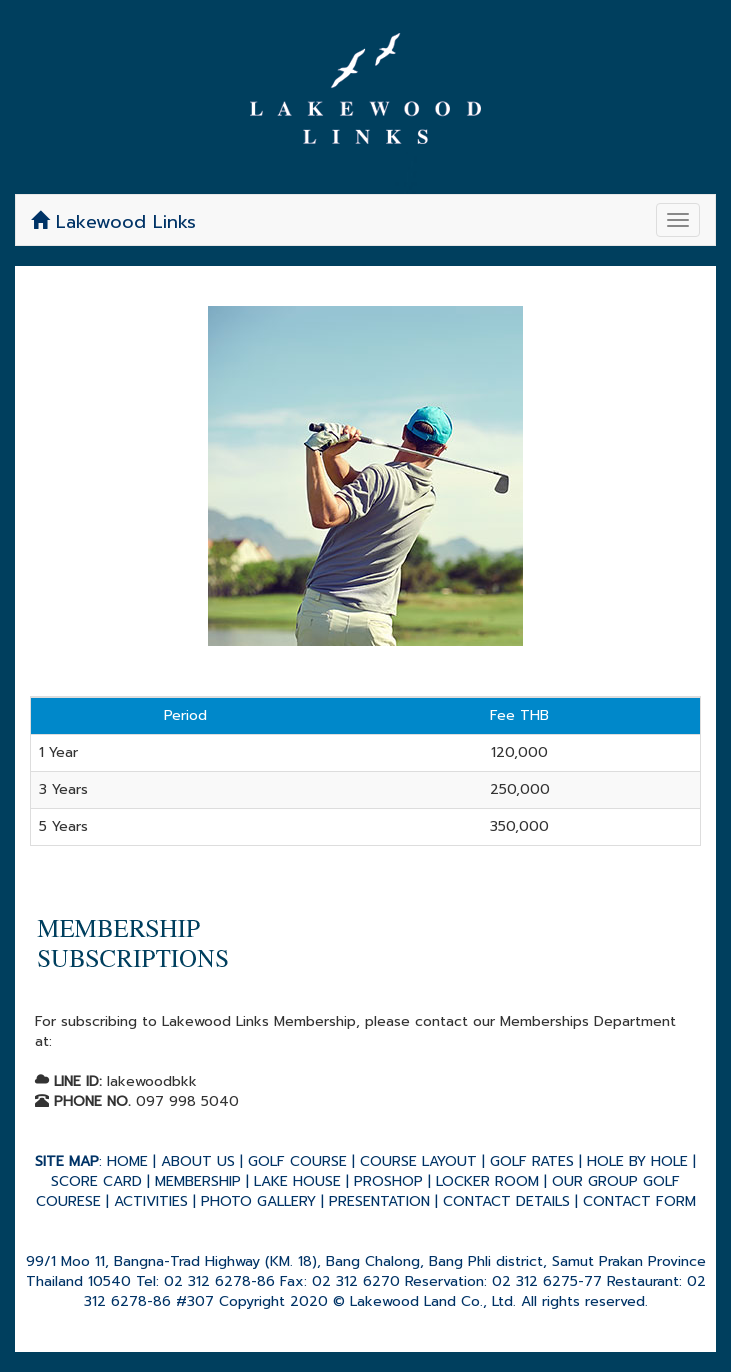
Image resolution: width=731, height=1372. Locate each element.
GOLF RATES (532, 1161)
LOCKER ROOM (487, 1181)
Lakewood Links (113, 222)
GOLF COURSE (297, 1161)
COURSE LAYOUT (418, 1161)
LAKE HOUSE (297, 1181)
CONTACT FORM (639, 1201)
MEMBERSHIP (198, 1181)
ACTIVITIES (151, 1201)
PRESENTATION (379, 1201)
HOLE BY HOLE (637, 1161)
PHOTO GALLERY (258, 1201)
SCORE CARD (96, 1181)
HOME (127, 1161)
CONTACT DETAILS (506, 1201)
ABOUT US (198, 1161)
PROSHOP (388, 1181)
